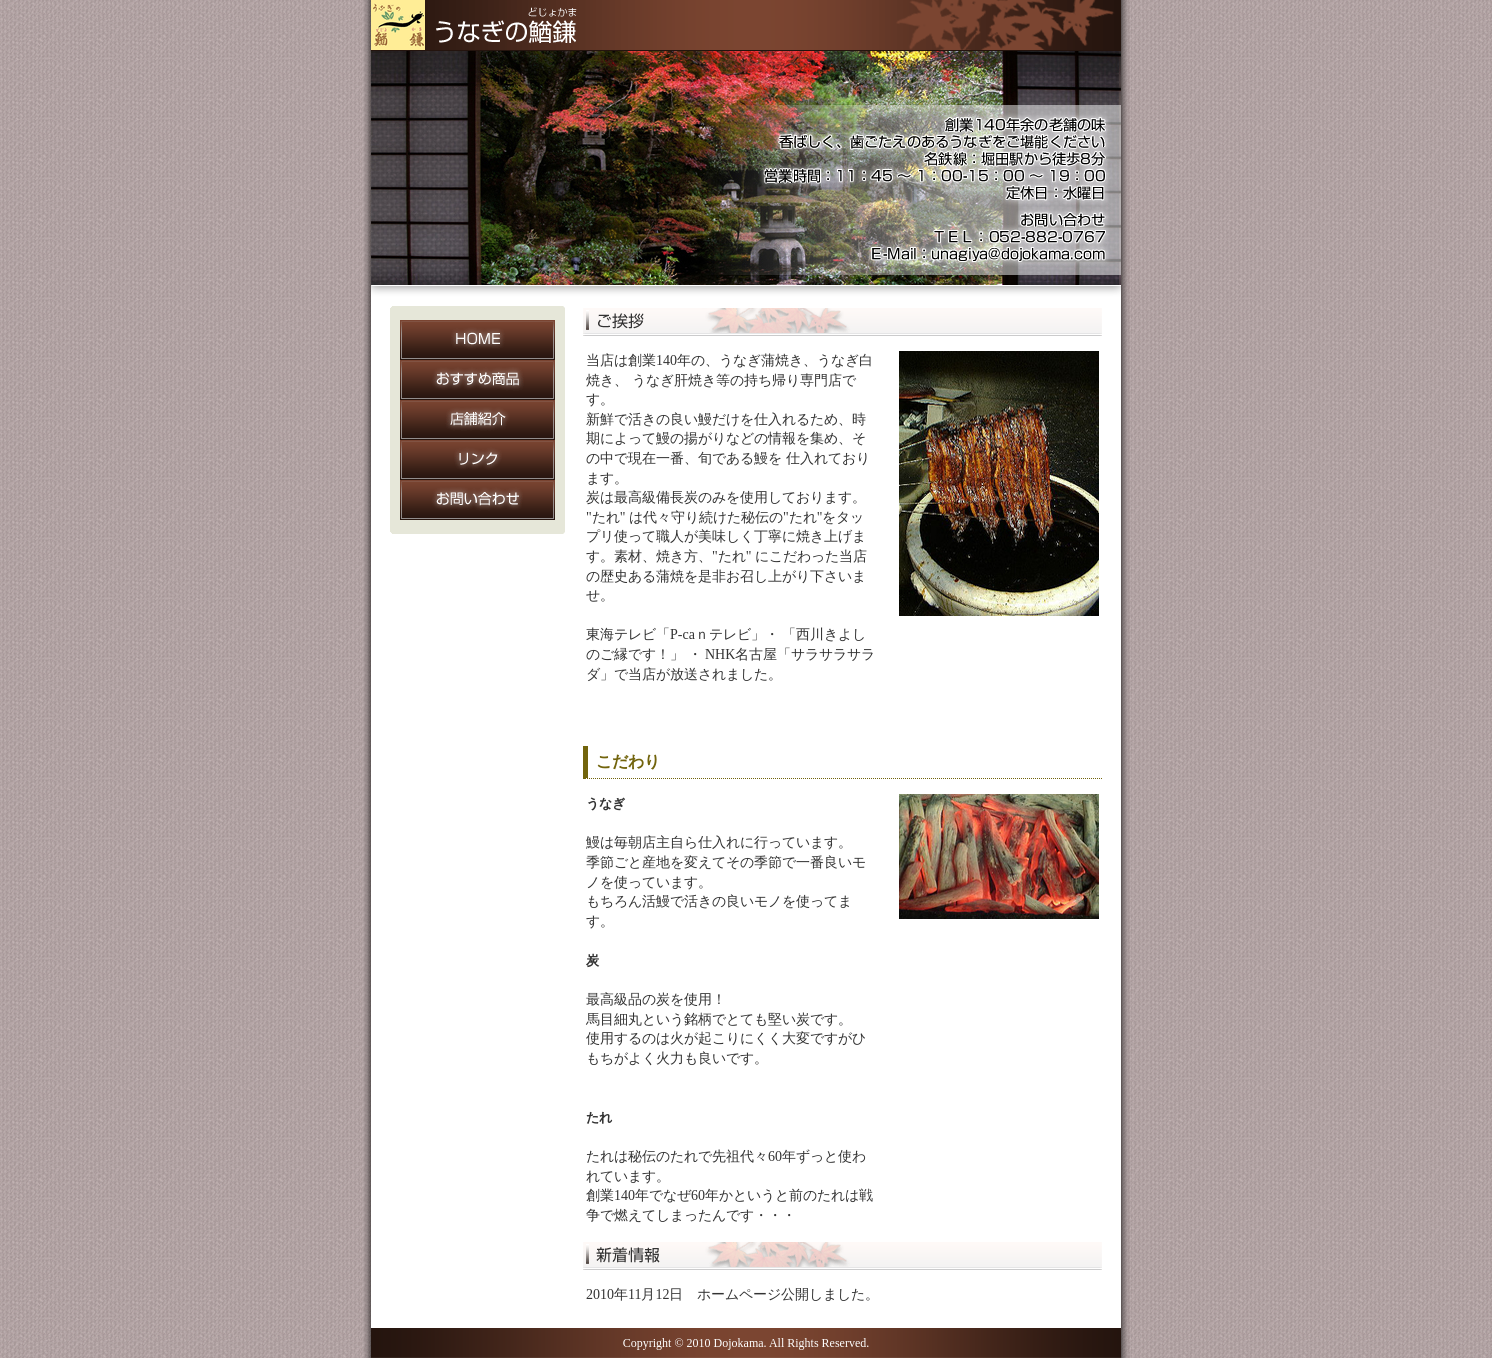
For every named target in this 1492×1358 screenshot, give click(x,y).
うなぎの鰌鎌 (481, 25)
